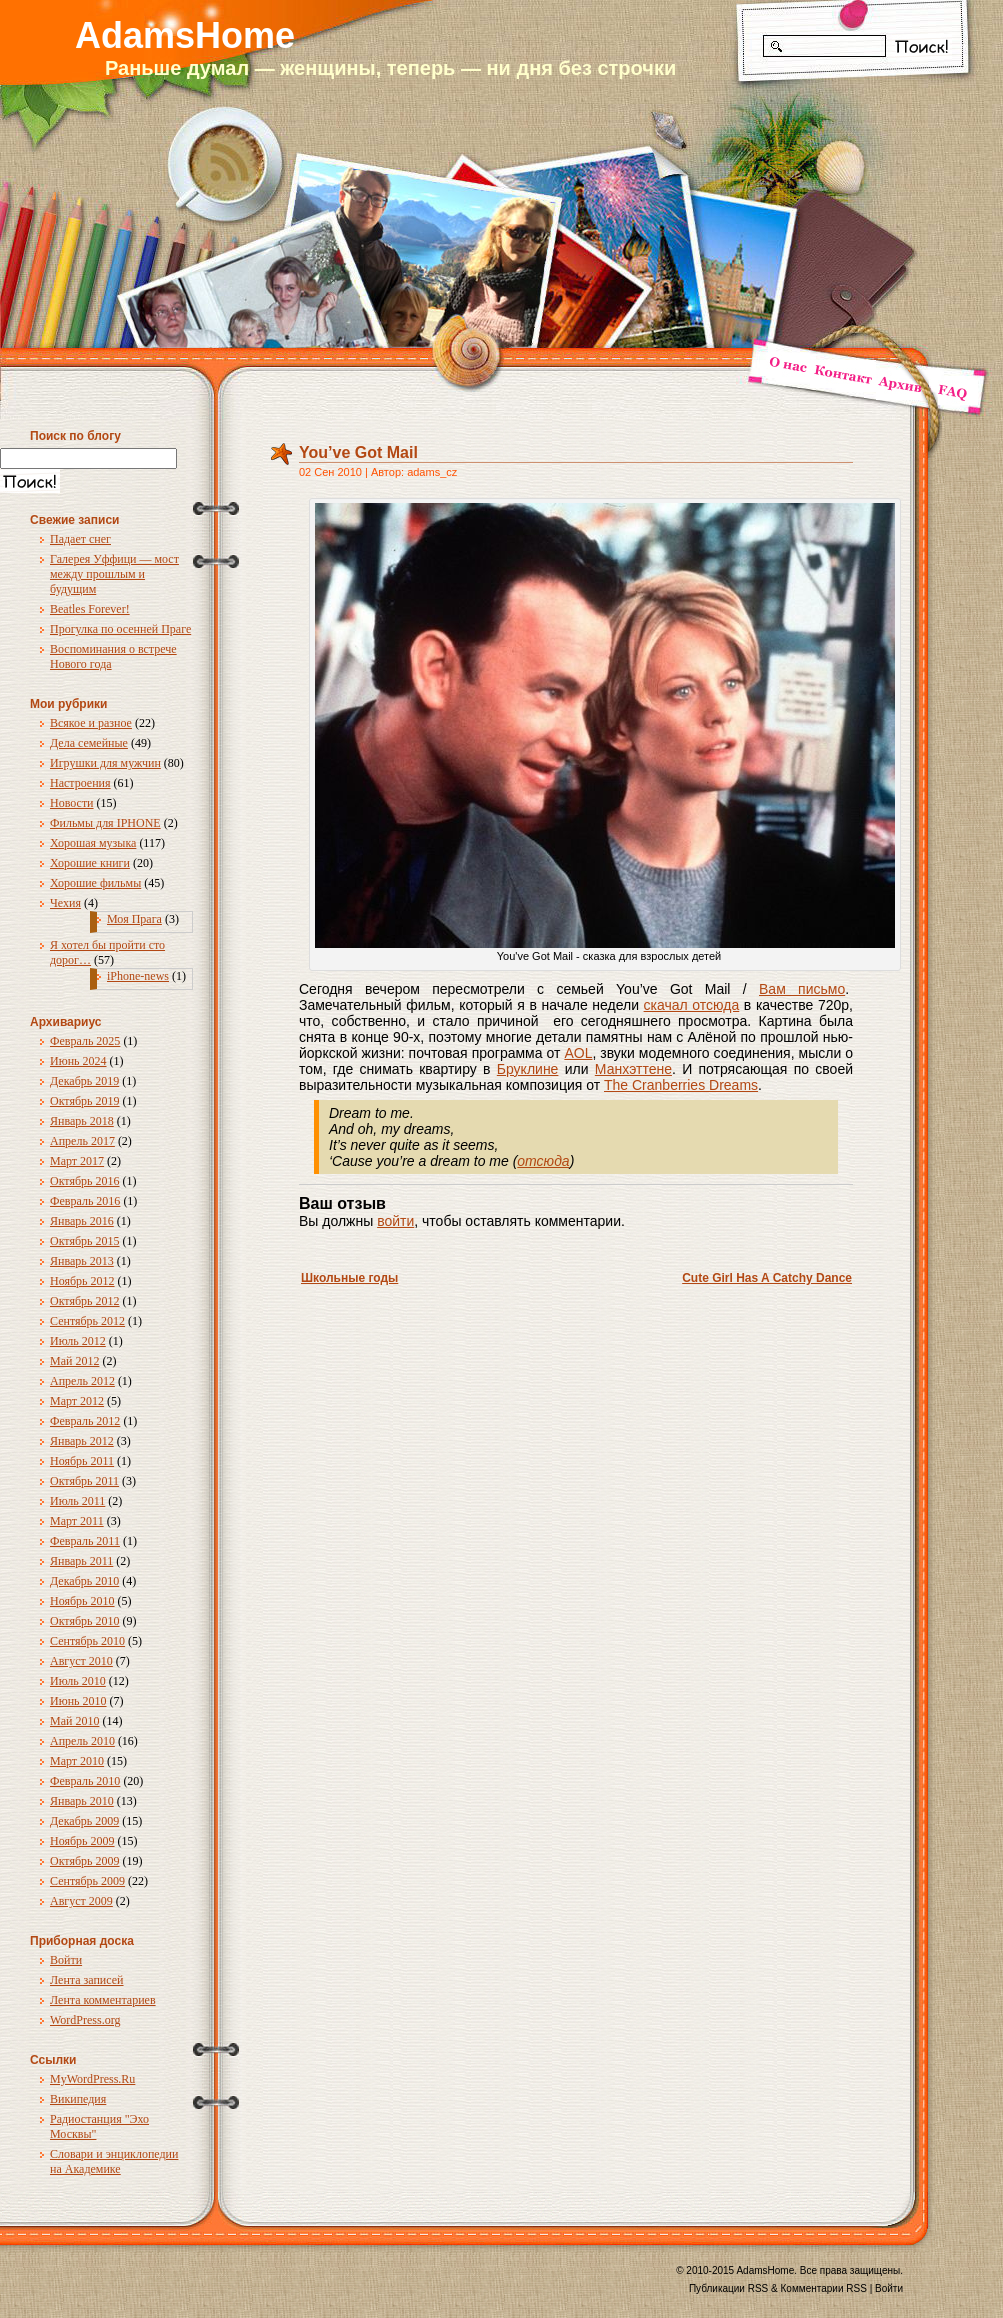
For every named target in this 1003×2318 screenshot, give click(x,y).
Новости (72, 803)
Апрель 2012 (82, 1381)
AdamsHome (185, 35)
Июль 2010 (78, 1681)
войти (395, 1221)
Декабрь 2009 (84, 1821)
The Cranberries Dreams (681, 1085)
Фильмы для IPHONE (105, 823)
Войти (66, 1960)
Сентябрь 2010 (87, 1641)
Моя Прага (134, 919)
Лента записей (87, 1980)
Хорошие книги (90, 863)
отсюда (543, 1161)
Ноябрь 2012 (82, 1281)
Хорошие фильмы (95, 883)
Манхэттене (633, 1069)
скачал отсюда (692, 1005)
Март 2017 (77, 1161)
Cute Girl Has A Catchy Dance (767, 1278)
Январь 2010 (82, 1801)
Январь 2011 (81, 1561)
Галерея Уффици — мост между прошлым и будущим (114, 574)
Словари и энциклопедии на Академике (114, 2161)
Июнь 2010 (78, 1701)
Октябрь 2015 (85, 1241)
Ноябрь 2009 (82, 1841)
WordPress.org (85, 2020)
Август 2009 (81, 1901)
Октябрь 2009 (85, 1861)
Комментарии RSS (824, 2288)
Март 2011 (77, 1521)
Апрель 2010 (82, 1741)
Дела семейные (89, 743)
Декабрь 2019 (84, 1081)
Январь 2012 (82, 1441)
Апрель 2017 (82, 1141)
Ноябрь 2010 (82, 1601)
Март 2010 (77, 1761)
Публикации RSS (728, 2288)
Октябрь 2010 (85, 1621)
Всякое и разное (91, 723)
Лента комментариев (103, 2000)
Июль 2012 (78, 1341)
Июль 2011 (77, 1501)
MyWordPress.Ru (92, 2079)
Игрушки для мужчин (105, 763)
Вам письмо (802, 989)
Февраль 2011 (85, 1541)
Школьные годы (349, 1278)
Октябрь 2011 (84, 1481)
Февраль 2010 (85, 1781)
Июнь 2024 (78, 1061)
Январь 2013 (82, 1261)
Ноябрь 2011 (82, 1461)
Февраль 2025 (85, 1041)
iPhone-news (138, 976)
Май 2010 (74, 1721)
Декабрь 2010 (84, 1581)
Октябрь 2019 (85, 1101)
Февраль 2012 (85, 1421)
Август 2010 (81, 1661)
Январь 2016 (82, 1221)
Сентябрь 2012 (87, 1321)
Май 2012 (74, 1361)
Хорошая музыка (93, 843)
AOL (578, 1053)
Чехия (65, 903)
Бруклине (528, 1069)
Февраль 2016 (85, 1201)
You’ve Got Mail (358, 452)
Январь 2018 (82, 1121)
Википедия (78, 2099)
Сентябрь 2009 (87, 1881)
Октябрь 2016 (85, 1181)
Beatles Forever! (90, 609)
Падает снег (80, 539)
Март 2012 (77, 1401)
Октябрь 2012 (85, 1301)
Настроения (80, 783)
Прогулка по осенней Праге (120, 629)
